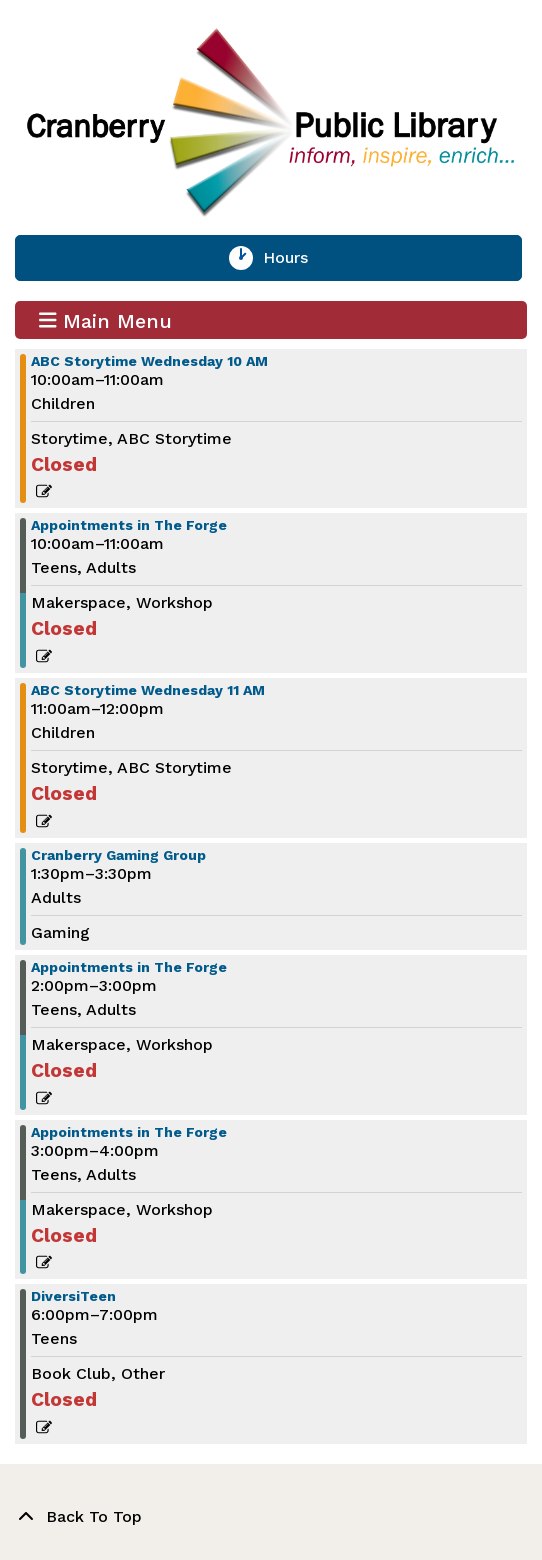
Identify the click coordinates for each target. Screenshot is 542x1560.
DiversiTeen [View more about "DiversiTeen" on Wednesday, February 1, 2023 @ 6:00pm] (73, 1296)
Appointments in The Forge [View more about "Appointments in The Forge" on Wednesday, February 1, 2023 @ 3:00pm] (129, 1132)
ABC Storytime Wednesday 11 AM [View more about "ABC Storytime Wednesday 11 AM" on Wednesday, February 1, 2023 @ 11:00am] (148, 690)
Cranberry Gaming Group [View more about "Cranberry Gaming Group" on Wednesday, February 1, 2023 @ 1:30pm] (118, 855)
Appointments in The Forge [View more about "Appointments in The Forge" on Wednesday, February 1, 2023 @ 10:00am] (129, 525)
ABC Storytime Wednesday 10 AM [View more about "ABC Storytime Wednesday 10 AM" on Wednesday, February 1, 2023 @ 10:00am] (149, 361)
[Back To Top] (271, 1517)
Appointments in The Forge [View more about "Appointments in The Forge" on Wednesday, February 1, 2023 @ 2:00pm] (129, 967)
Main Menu (106, 320)
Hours (297, 258)
